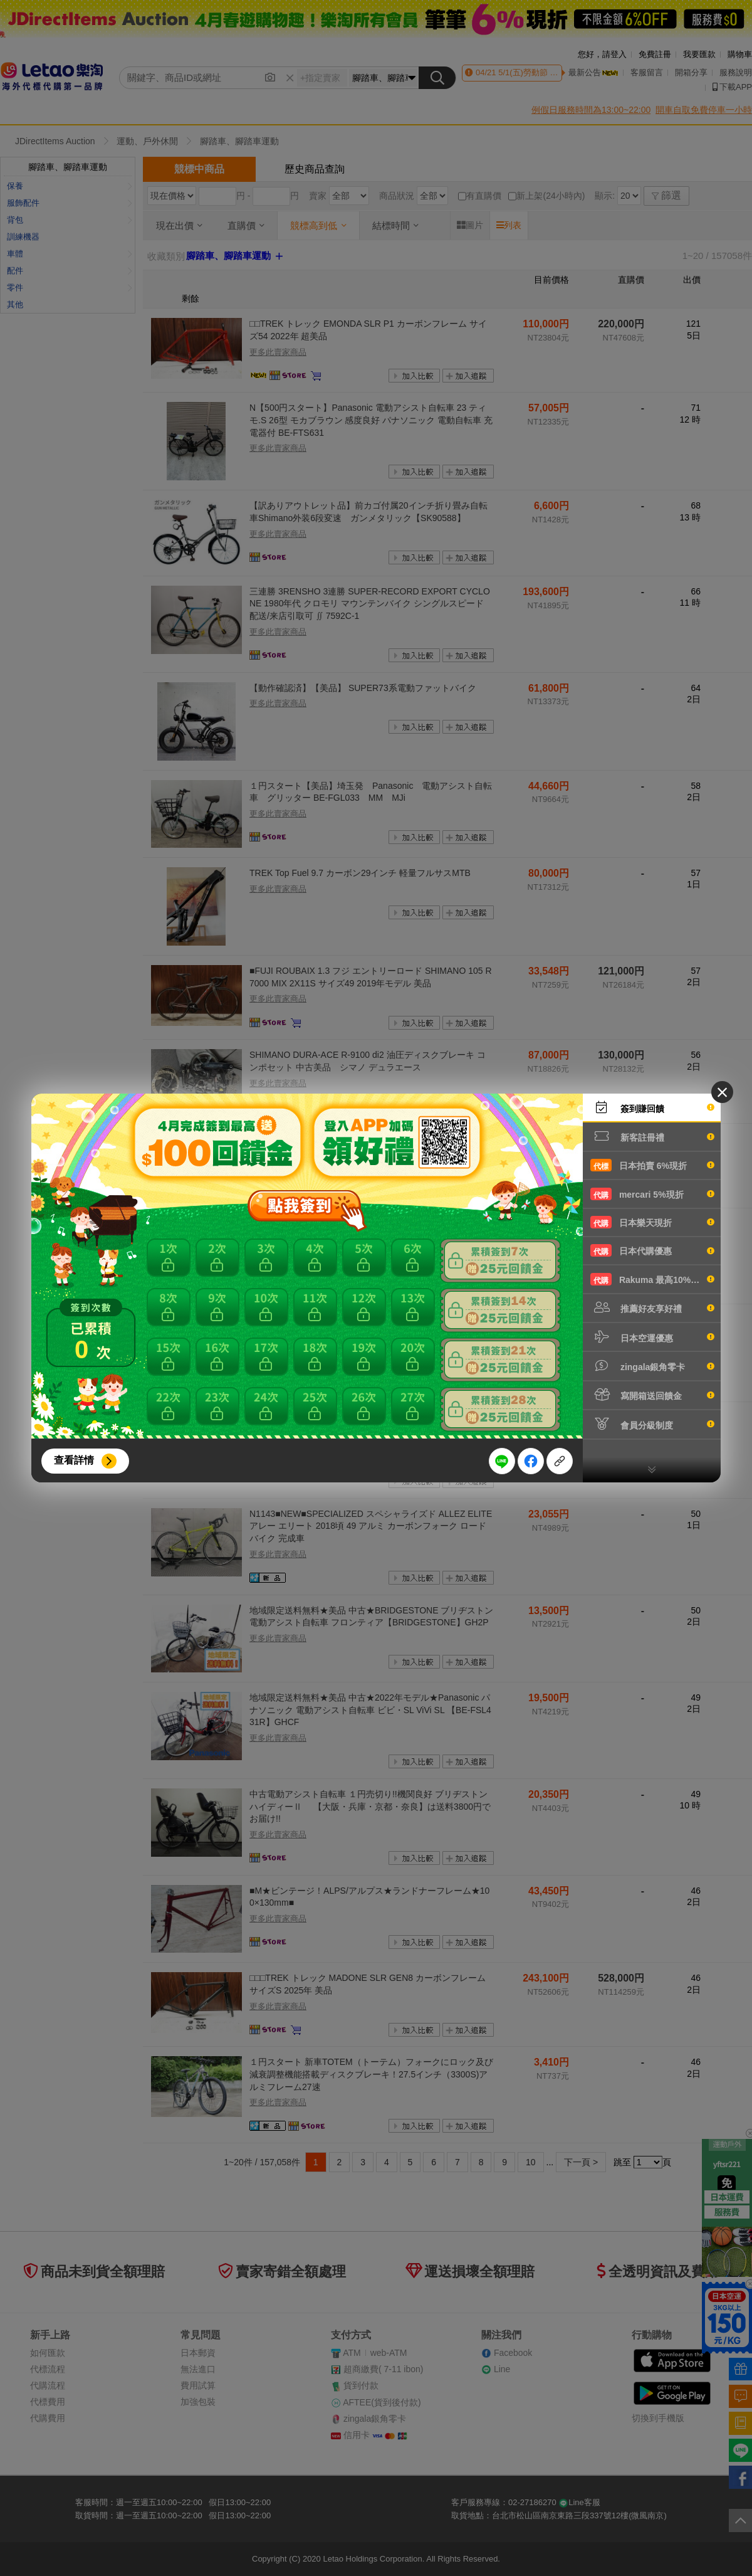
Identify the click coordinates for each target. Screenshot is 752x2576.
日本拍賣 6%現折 (652, 1165)
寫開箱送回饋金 (652, 1394)
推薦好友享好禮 (652, 1307)
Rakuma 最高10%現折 (652, 1279)
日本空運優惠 (652, 1337)
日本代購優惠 (652, 1250)
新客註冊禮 (652, 1136)
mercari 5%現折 (652, 1194)
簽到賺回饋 (652, 1107)
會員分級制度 (652, 1424)
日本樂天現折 (652, 1222)
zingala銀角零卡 (652, 1365)
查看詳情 (74, 1460)
